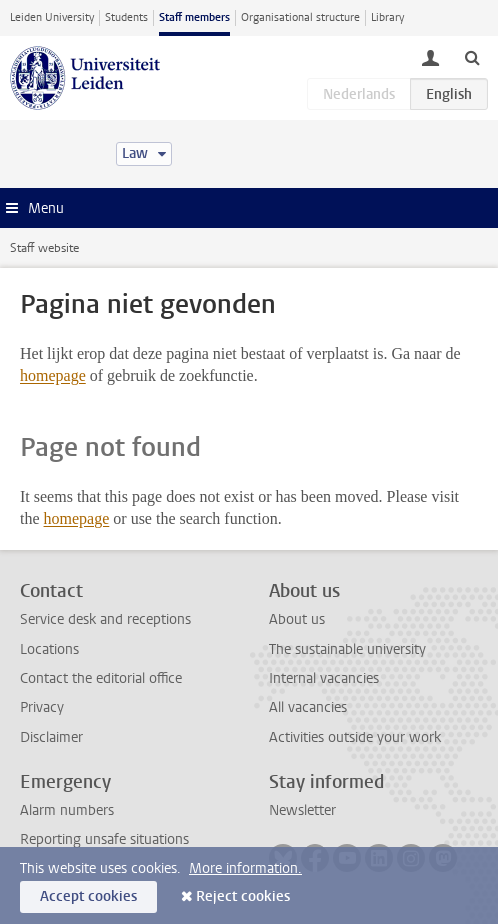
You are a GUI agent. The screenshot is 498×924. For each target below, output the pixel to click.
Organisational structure (300, 17)
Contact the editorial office (101, 678)
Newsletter (302, 810)
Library (387, 17)
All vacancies (308, 707)
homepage (53, 375)
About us (297, 619)
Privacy (42, 707)
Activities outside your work (355, 737)
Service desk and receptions (105, 619)
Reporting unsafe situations (104, 839)
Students (126, 17)
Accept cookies (88, 896)
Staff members (194, 17)
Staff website (44, 248)
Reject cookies (243, 896)
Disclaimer (51, 737)
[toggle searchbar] (472, 57)
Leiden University (52, 17)
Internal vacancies (324, 678)
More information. (245, 868)
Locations (49, 649)
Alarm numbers (67, 810)
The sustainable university (347, 649)
